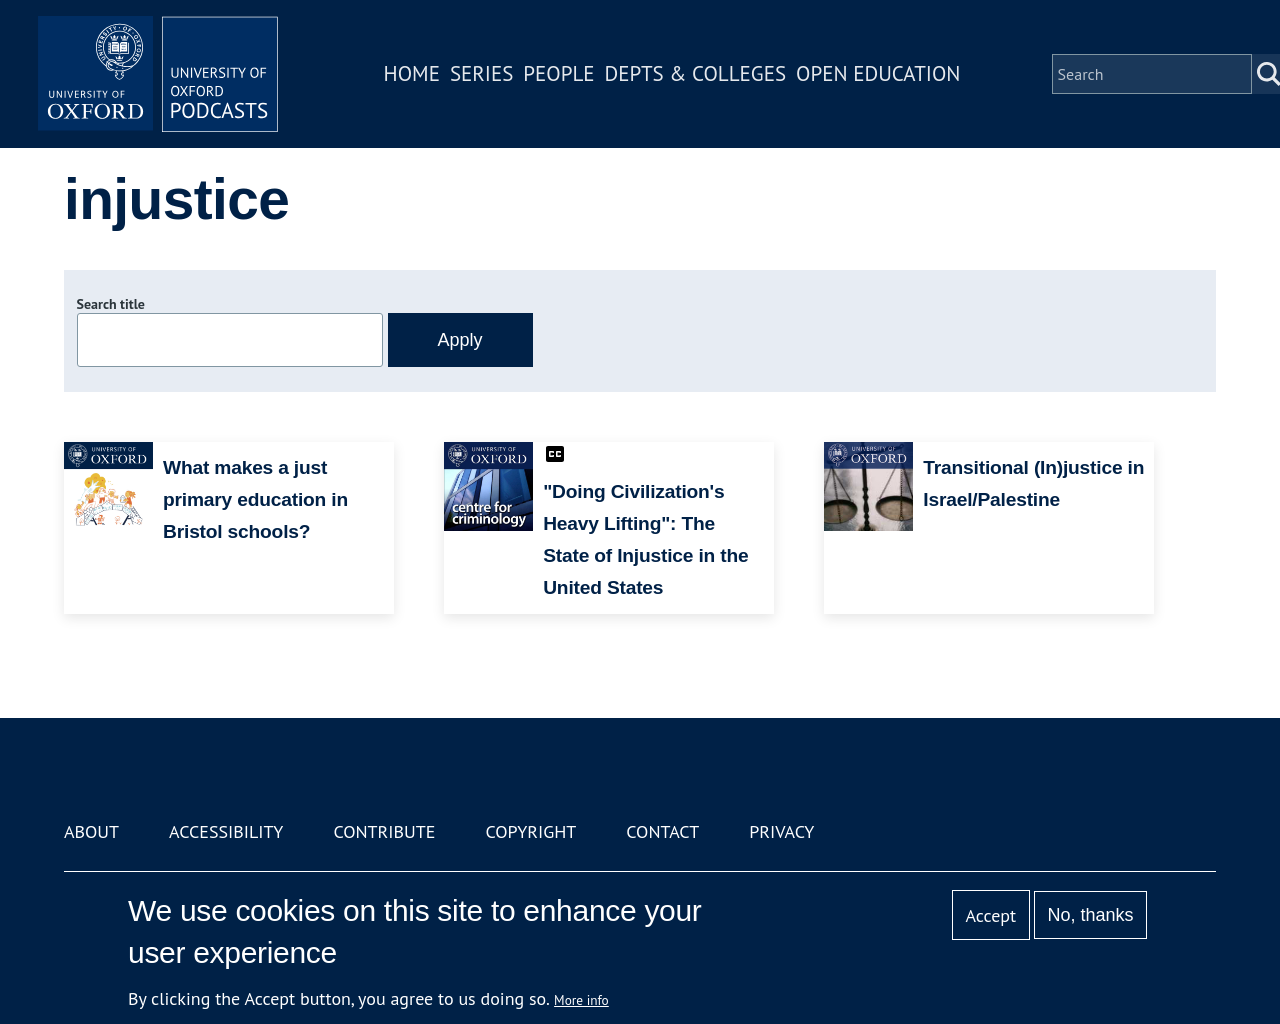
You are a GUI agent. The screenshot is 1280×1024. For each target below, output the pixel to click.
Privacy (781, 831)
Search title (111, 304)
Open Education (878, 73)
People (558, 73)
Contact (662, 831)
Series (481, 73)
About (91, 831)
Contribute (384, 831)
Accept (990, 915)
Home (412, 73)
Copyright (530, 831)
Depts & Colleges (696, 73)
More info (581, 1000)
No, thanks (1090, 915)
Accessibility (226, 831)
